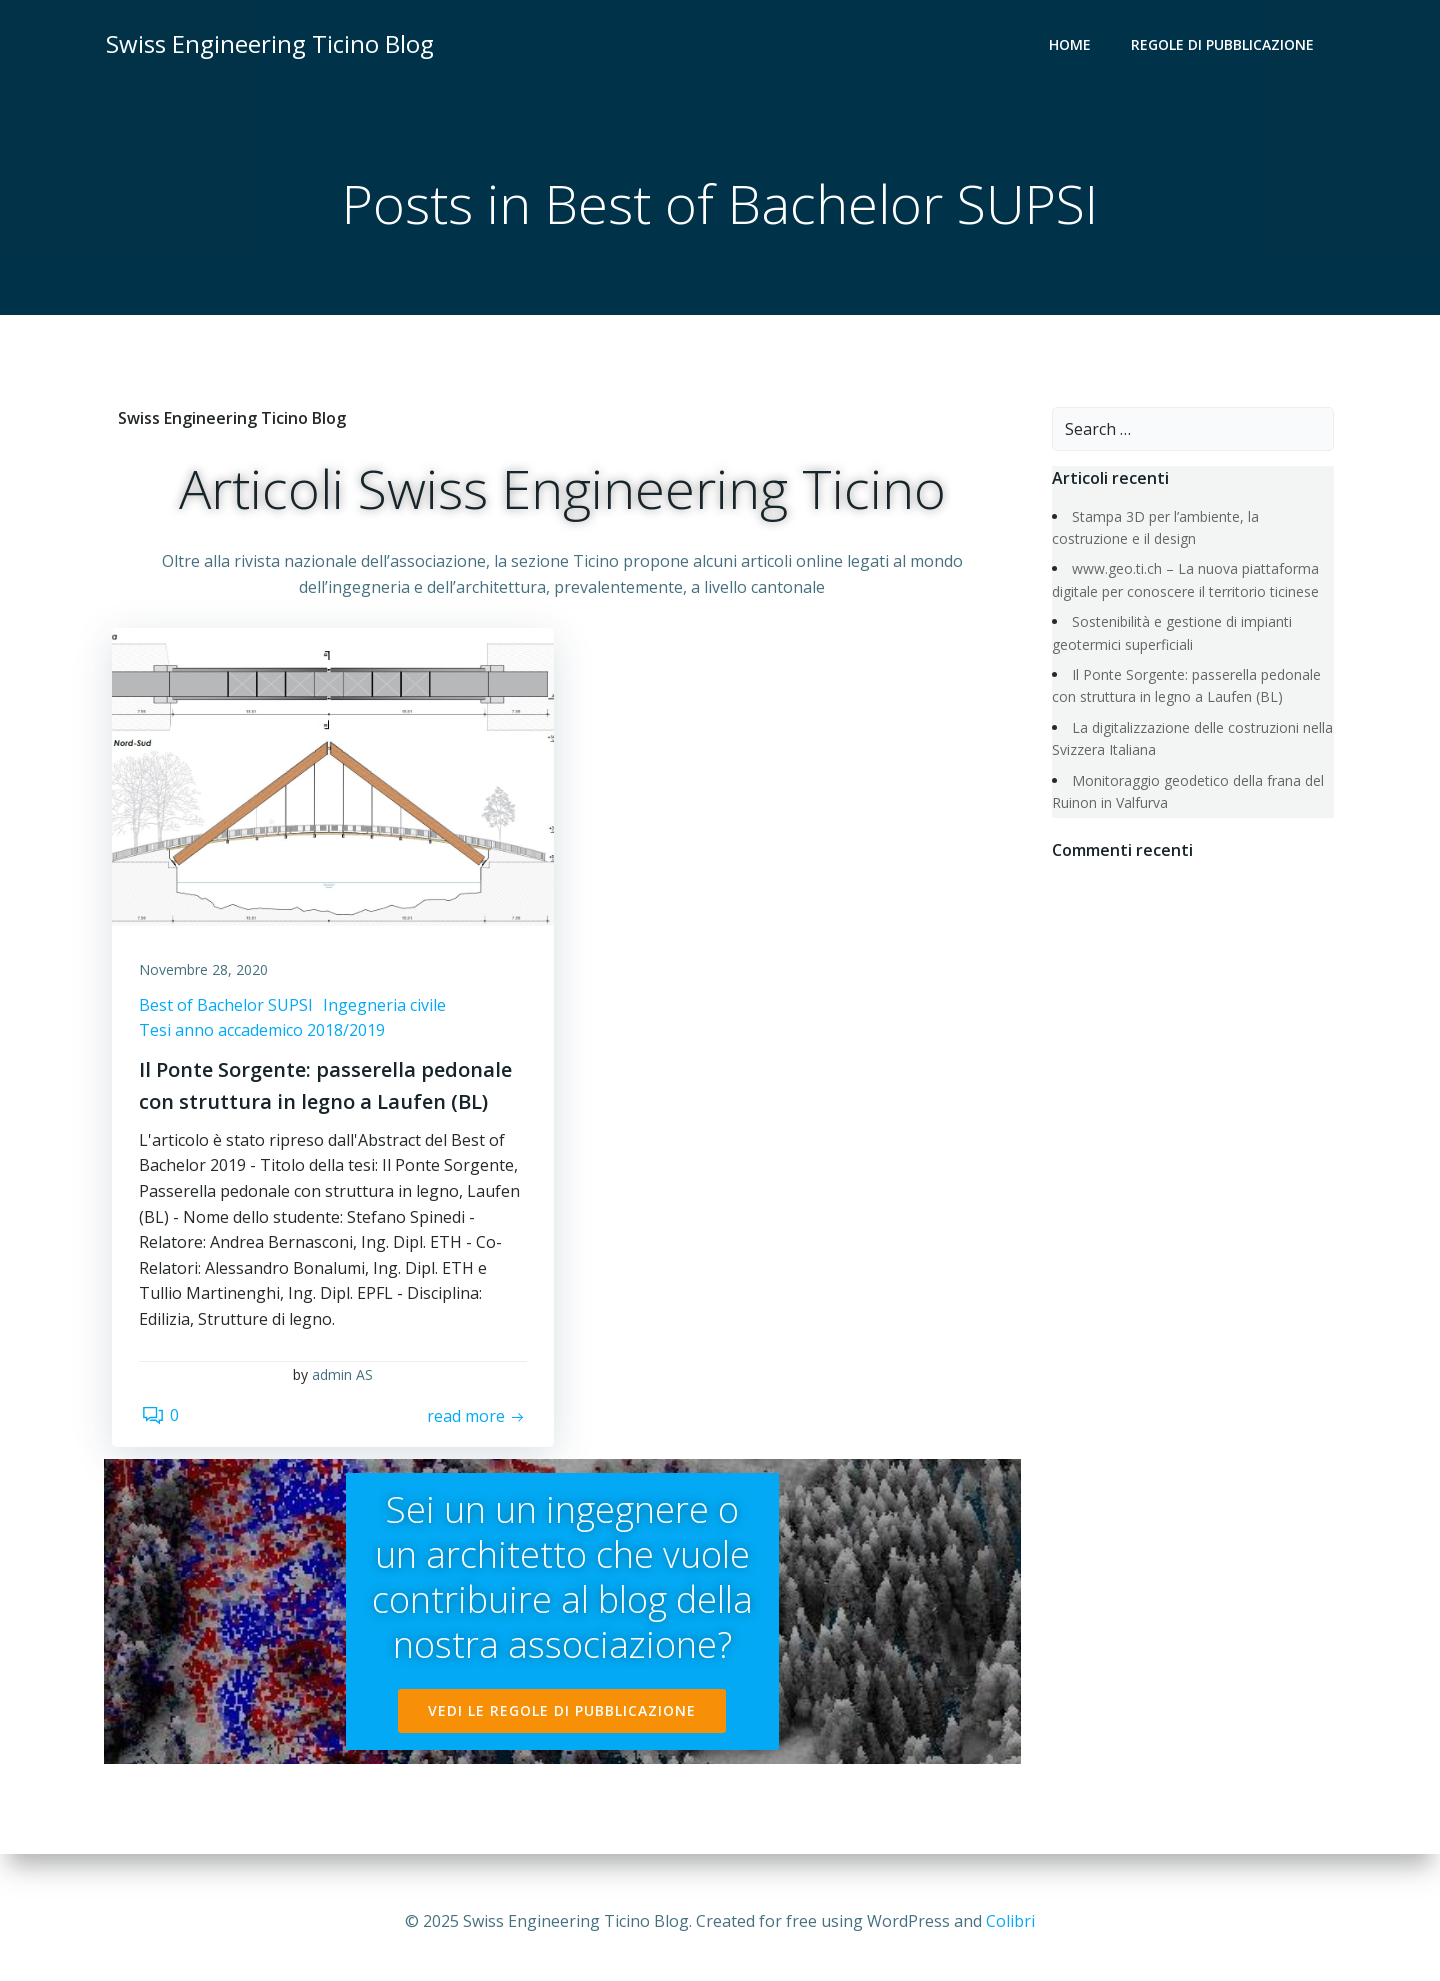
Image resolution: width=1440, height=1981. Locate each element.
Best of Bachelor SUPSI (229, 1012)
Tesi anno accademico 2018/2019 (265, 1038)
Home (1072, 45)
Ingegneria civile (387, 1012)
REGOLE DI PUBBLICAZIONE (1224, 45)
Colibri (1010, 1921)
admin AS (342, 1383)
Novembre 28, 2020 (206, 977)
